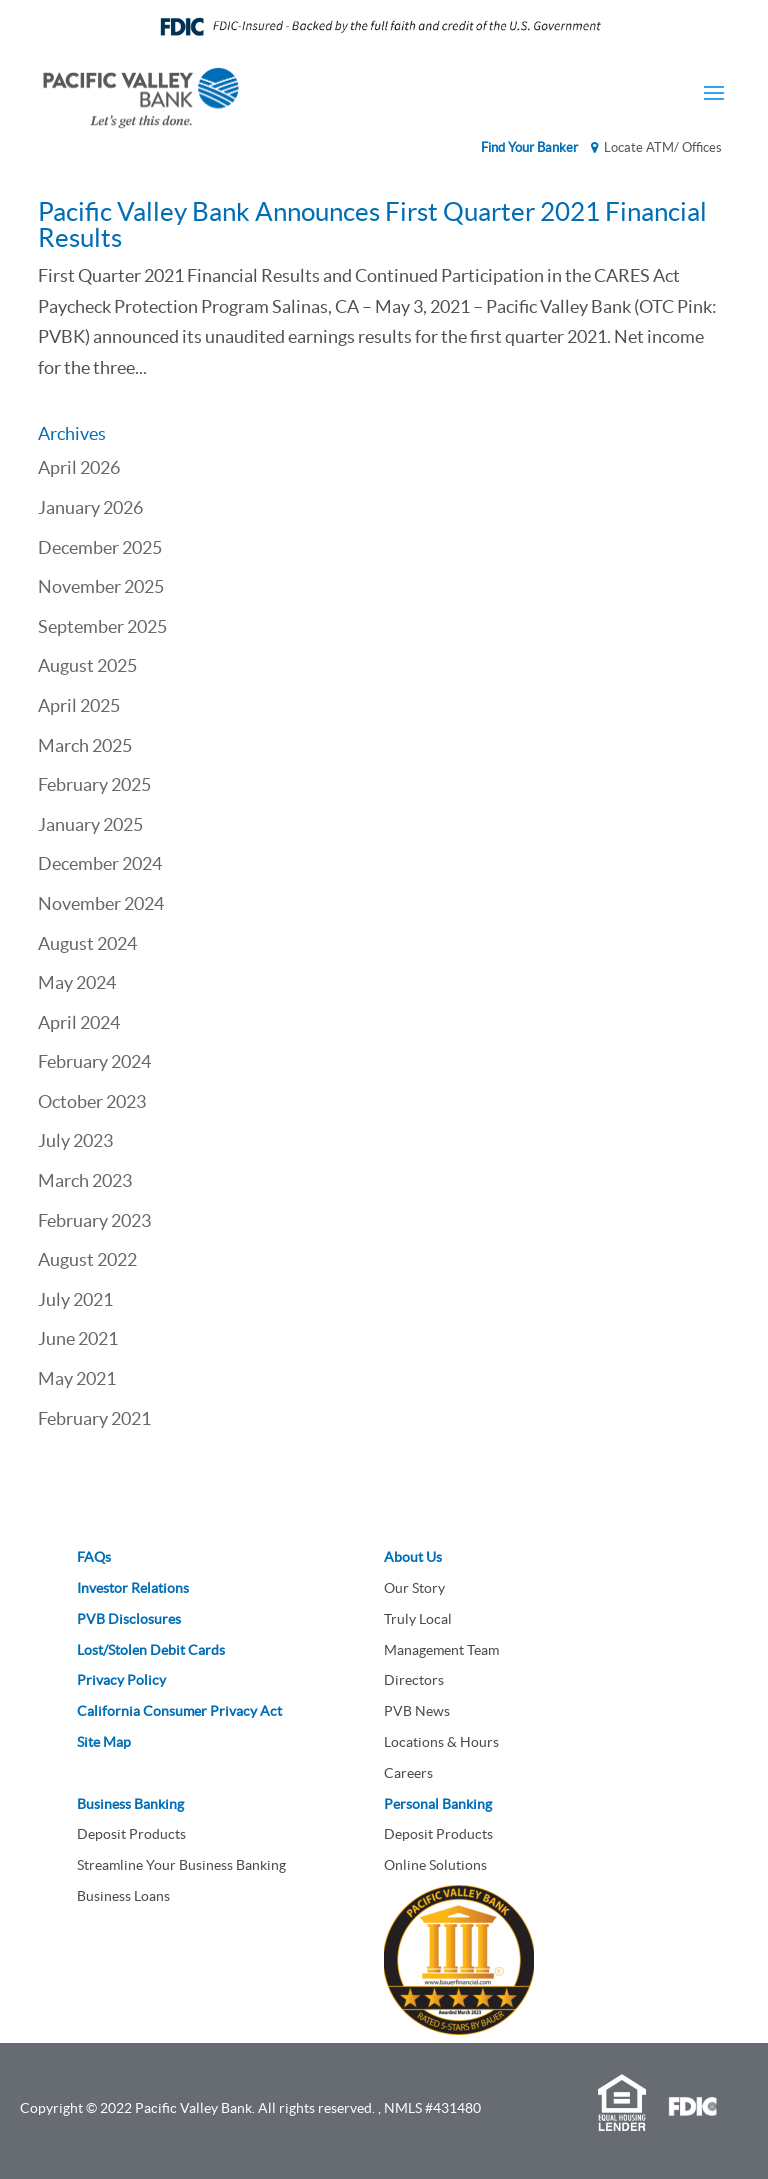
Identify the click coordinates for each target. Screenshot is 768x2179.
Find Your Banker (529, 147)
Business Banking (130, 1804)
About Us (413, 1557)
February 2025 (94, 784)
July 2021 (75, 1299)
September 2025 (102, 626)
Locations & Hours (441, 1742)
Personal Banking (438, 1804)
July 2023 (75, 1140)
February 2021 (94, 1418)
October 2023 (92, 1101)
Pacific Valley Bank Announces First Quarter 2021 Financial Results (372, 224)
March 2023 (85, 1180)
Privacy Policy (121, 1680)
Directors (414, 1680)
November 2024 (101, 903)
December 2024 (100, 863)
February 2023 (94, 1220)
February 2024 (94, 1061)
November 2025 (101, 586)
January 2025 (90, 824)
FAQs (94, 1557)
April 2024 (79, 1022)
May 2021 (77, 1378)
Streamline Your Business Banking (181, 1865)
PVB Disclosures (129, 1619)
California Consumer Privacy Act (179, 1711)
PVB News (417, 1711)
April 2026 (79, 467)
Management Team (441, 1650)
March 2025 (85, 745)
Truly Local (418, 1619)
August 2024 (87, 943)
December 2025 (100, 547)
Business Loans (123, 1896)
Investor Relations (133, 1588)
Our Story (414, 1588)
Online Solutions (435, 1865)
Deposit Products (131, 1834)
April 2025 (79, 705)
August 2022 (87, 1259)
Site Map (104, 1742)
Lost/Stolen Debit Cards (151, 1650)
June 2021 (78, 1338)
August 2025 (87, 665)
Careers (408, 1773)
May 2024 (77, 982)
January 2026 (90, 507)
